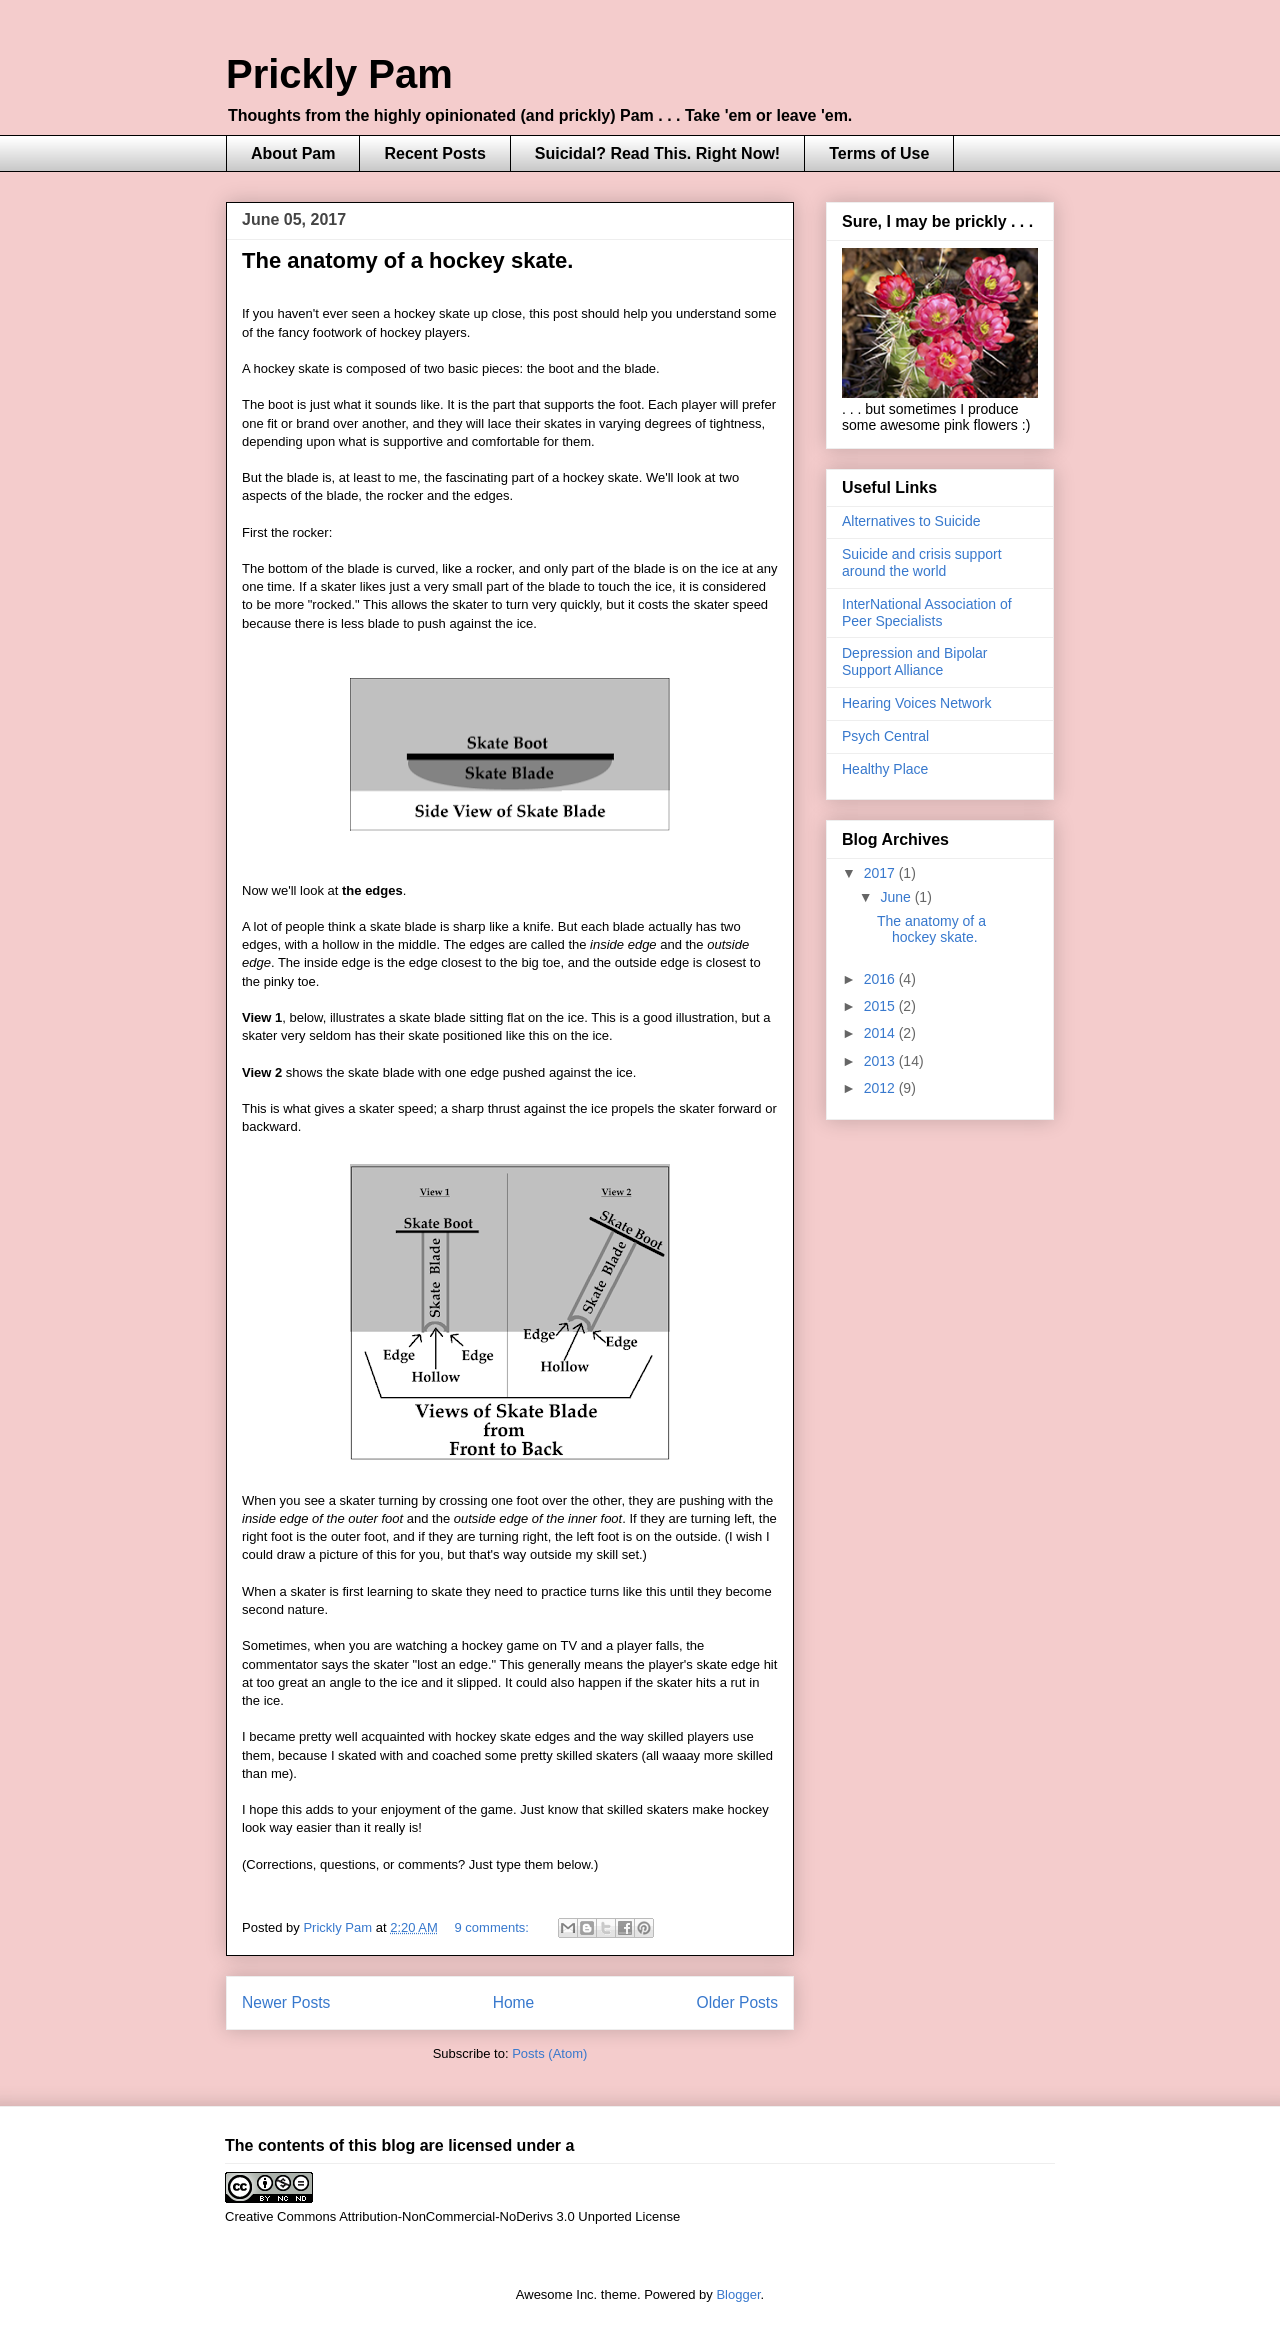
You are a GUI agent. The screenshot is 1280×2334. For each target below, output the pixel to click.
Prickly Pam (339, 74)
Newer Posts (286, 2002)
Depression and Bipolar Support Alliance (915, 661)
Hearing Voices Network (916, 703)
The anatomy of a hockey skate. (407, 260)
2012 (881, 1088)
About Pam (293, 153)
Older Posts (737, 2002)
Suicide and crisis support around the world (922, 562)
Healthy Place (885, 769)
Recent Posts (434, 153)
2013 (881, 1061)
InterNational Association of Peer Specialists (927, 612)
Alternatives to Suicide (911, 521)
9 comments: (493, 1927)
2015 (881, 1006)
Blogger (738, 2294)
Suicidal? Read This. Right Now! (657, 153)
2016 (881, 979)
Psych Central (885, 736)
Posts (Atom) (549, 2053)
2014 (881, 1033)
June (897, 897)
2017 (881, 873)
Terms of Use (879, 153)
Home (514, 2002)
